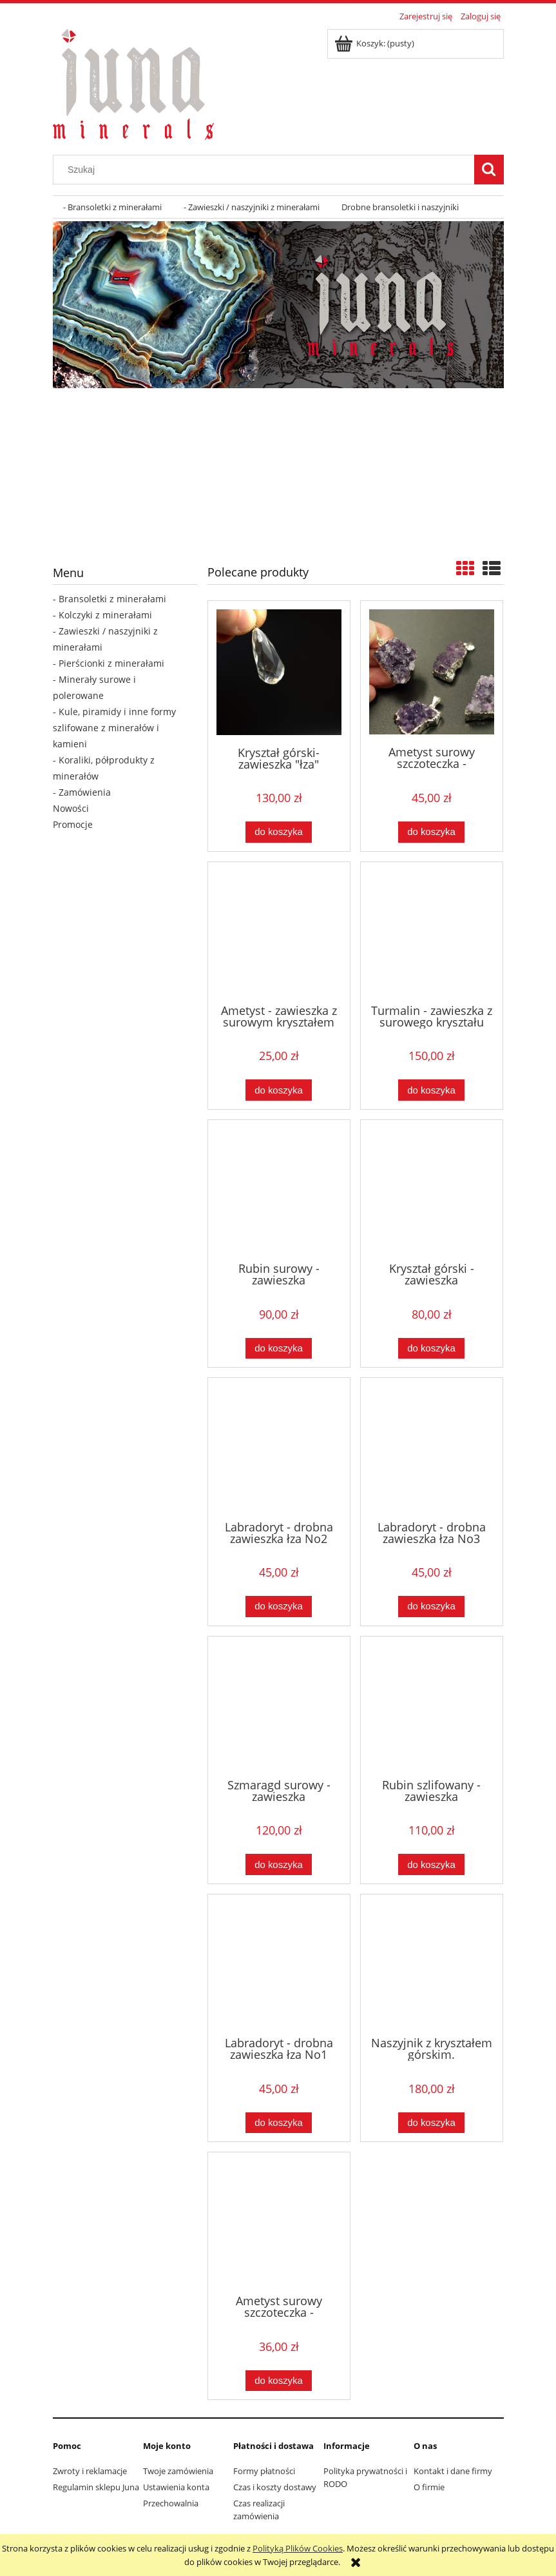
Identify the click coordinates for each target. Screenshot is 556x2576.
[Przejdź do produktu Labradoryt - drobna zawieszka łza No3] (431, 1447)
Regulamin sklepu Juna (96, 2487)
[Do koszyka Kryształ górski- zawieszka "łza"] (278, 832)
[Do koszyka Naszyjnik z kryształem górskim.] (431, 2123)
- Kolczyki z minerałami (102, 615)
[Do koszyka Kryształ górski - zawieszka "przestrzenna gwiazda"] (431, 1348)
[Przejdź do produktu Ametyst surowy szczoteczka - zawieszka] (431, 671)
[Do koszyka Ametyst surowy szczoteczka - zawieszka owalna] (278, 2381)
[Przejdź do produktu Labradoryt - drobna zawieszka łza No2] (278, 1447)
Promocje (73, 824)
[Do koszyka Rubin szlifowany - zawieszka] (431, 1864)
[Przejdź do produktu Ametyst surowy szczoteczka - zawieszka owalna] (278, 2222)
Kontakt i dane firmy (453, 2471)
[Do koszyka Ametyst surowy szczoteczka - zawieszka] (431, 832)
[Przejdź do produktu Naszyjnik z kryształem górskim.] (431, 1964)
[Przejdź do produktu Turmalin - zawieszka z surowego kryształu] (431, 931)
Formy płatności (264, 2471)
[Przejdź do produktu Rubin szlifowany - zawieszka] (431, 1706)
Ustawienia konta (176, 2487)
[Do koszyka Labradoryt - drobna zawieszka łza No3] (431, 1606)
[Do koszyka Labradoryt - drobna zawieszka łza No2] (278, 1606)
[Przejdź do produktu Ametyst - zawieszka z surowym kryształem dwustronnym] (278, 931)
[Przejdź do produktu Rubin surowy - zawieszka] (278, 1189)
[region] (278, 304)
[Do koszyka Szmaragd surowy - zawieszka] (278, 1864)
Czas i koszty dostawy (274, 2487)
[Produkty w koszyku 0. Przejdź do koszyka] (375, 43)
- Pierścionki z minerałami (108, 663)
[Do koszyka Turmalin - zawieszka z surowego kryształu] (431, 1090)
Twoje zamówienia (178, 2471)
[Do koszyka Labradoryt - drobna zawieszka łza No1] (278, 2123)
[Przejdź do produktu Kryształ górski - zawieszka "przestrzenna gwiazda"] (431, 1189)
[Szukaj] (489, 169)
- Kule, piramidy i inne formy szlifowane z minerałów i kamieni (114, 727)
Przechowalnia (170, 2503)
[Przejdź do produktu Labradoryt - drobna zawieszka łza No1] (278, 1964)
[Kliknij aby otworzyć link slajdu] (274, 471)
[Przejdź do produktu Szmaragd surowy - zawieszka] (278, 1706)
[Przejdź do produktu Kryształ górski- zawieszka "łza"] (278, 672)
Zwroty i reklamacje (90, 2471)
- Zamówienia (82, 792)
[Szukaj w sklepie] (266, 169)
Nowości (71, 808)
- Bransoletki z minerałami (109, 599)
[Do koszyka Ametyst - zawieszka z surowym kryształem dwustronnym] (278, 1090)
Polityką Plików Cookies (298, 2548)
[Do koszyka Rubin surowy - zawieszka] (278, 1348)
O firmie (429, 2487)
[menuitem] (113, 207)
